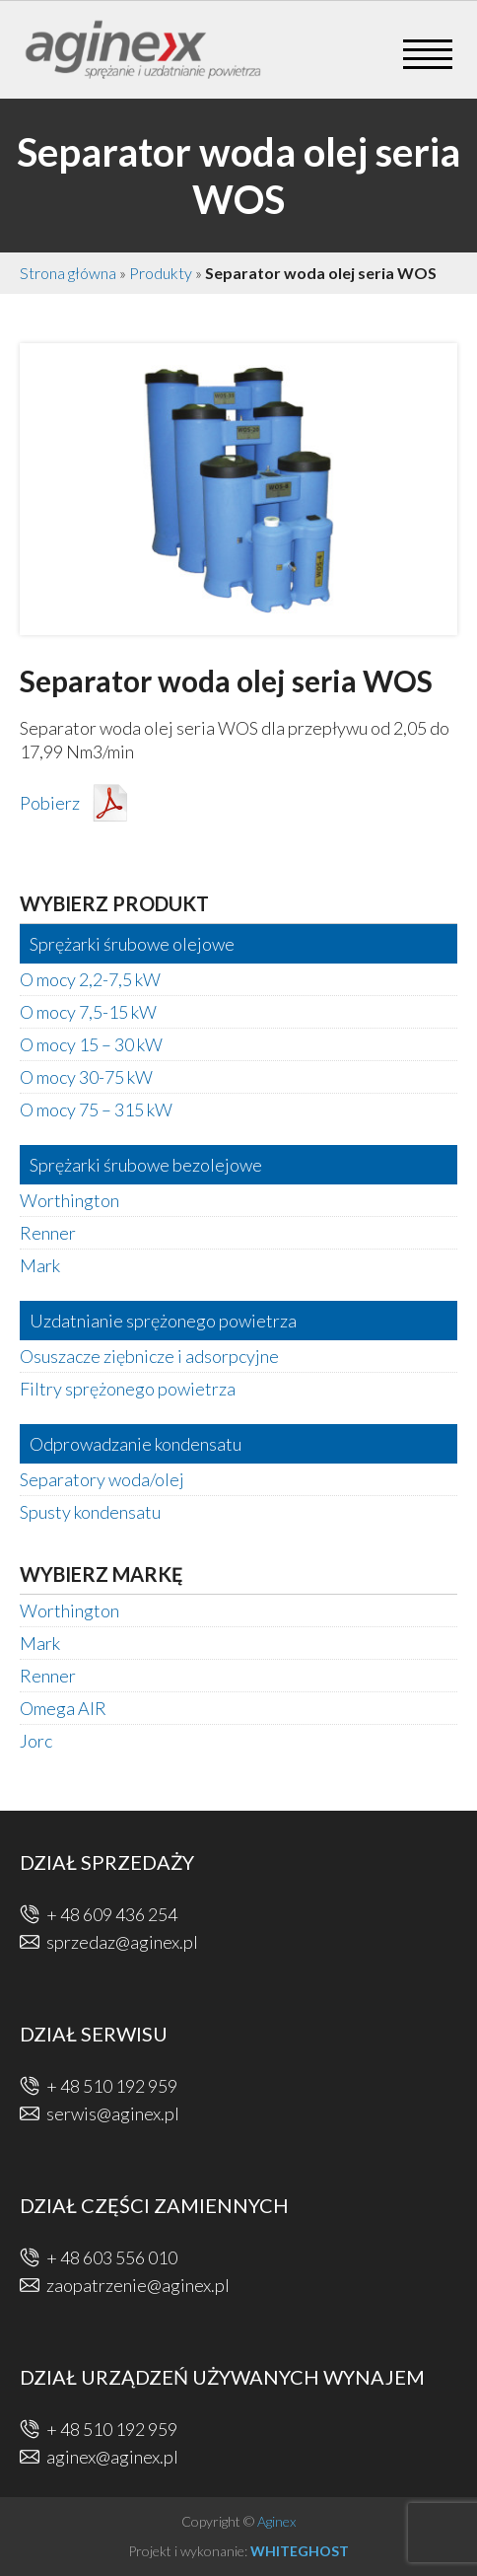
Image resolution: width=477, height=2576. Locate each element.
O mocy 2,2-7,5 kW (90, 979)
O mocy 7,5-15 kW (88, 1012)
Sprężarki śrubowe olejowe (132, 944)
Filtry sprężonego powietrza (128, 1388)
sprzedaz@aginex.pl (122, 1942)
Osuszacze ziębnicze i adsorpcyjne (149, 1356)
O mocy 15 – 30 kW (91, 1044)
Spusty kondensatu (90, 1512)
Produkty (160, 272)
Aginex (276, 2521)
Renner (48, 1233)
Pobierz (50, 803)
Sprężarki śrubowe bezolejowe (146, 1165)
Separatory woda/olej (102, 1479)
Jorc (36, 1741)
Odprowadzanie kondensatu (135, 1444)
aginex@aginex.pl (112, 2457)
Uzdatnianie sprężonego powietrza (163, 1320)
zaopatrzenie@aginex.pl (138, 2285)
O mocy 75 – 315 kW (96, 1109)
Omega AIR (63, 1708)
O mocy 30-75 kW (86, 1077)
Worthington (69, 1200)
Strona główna (68, 272)
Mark (40, 1265)
